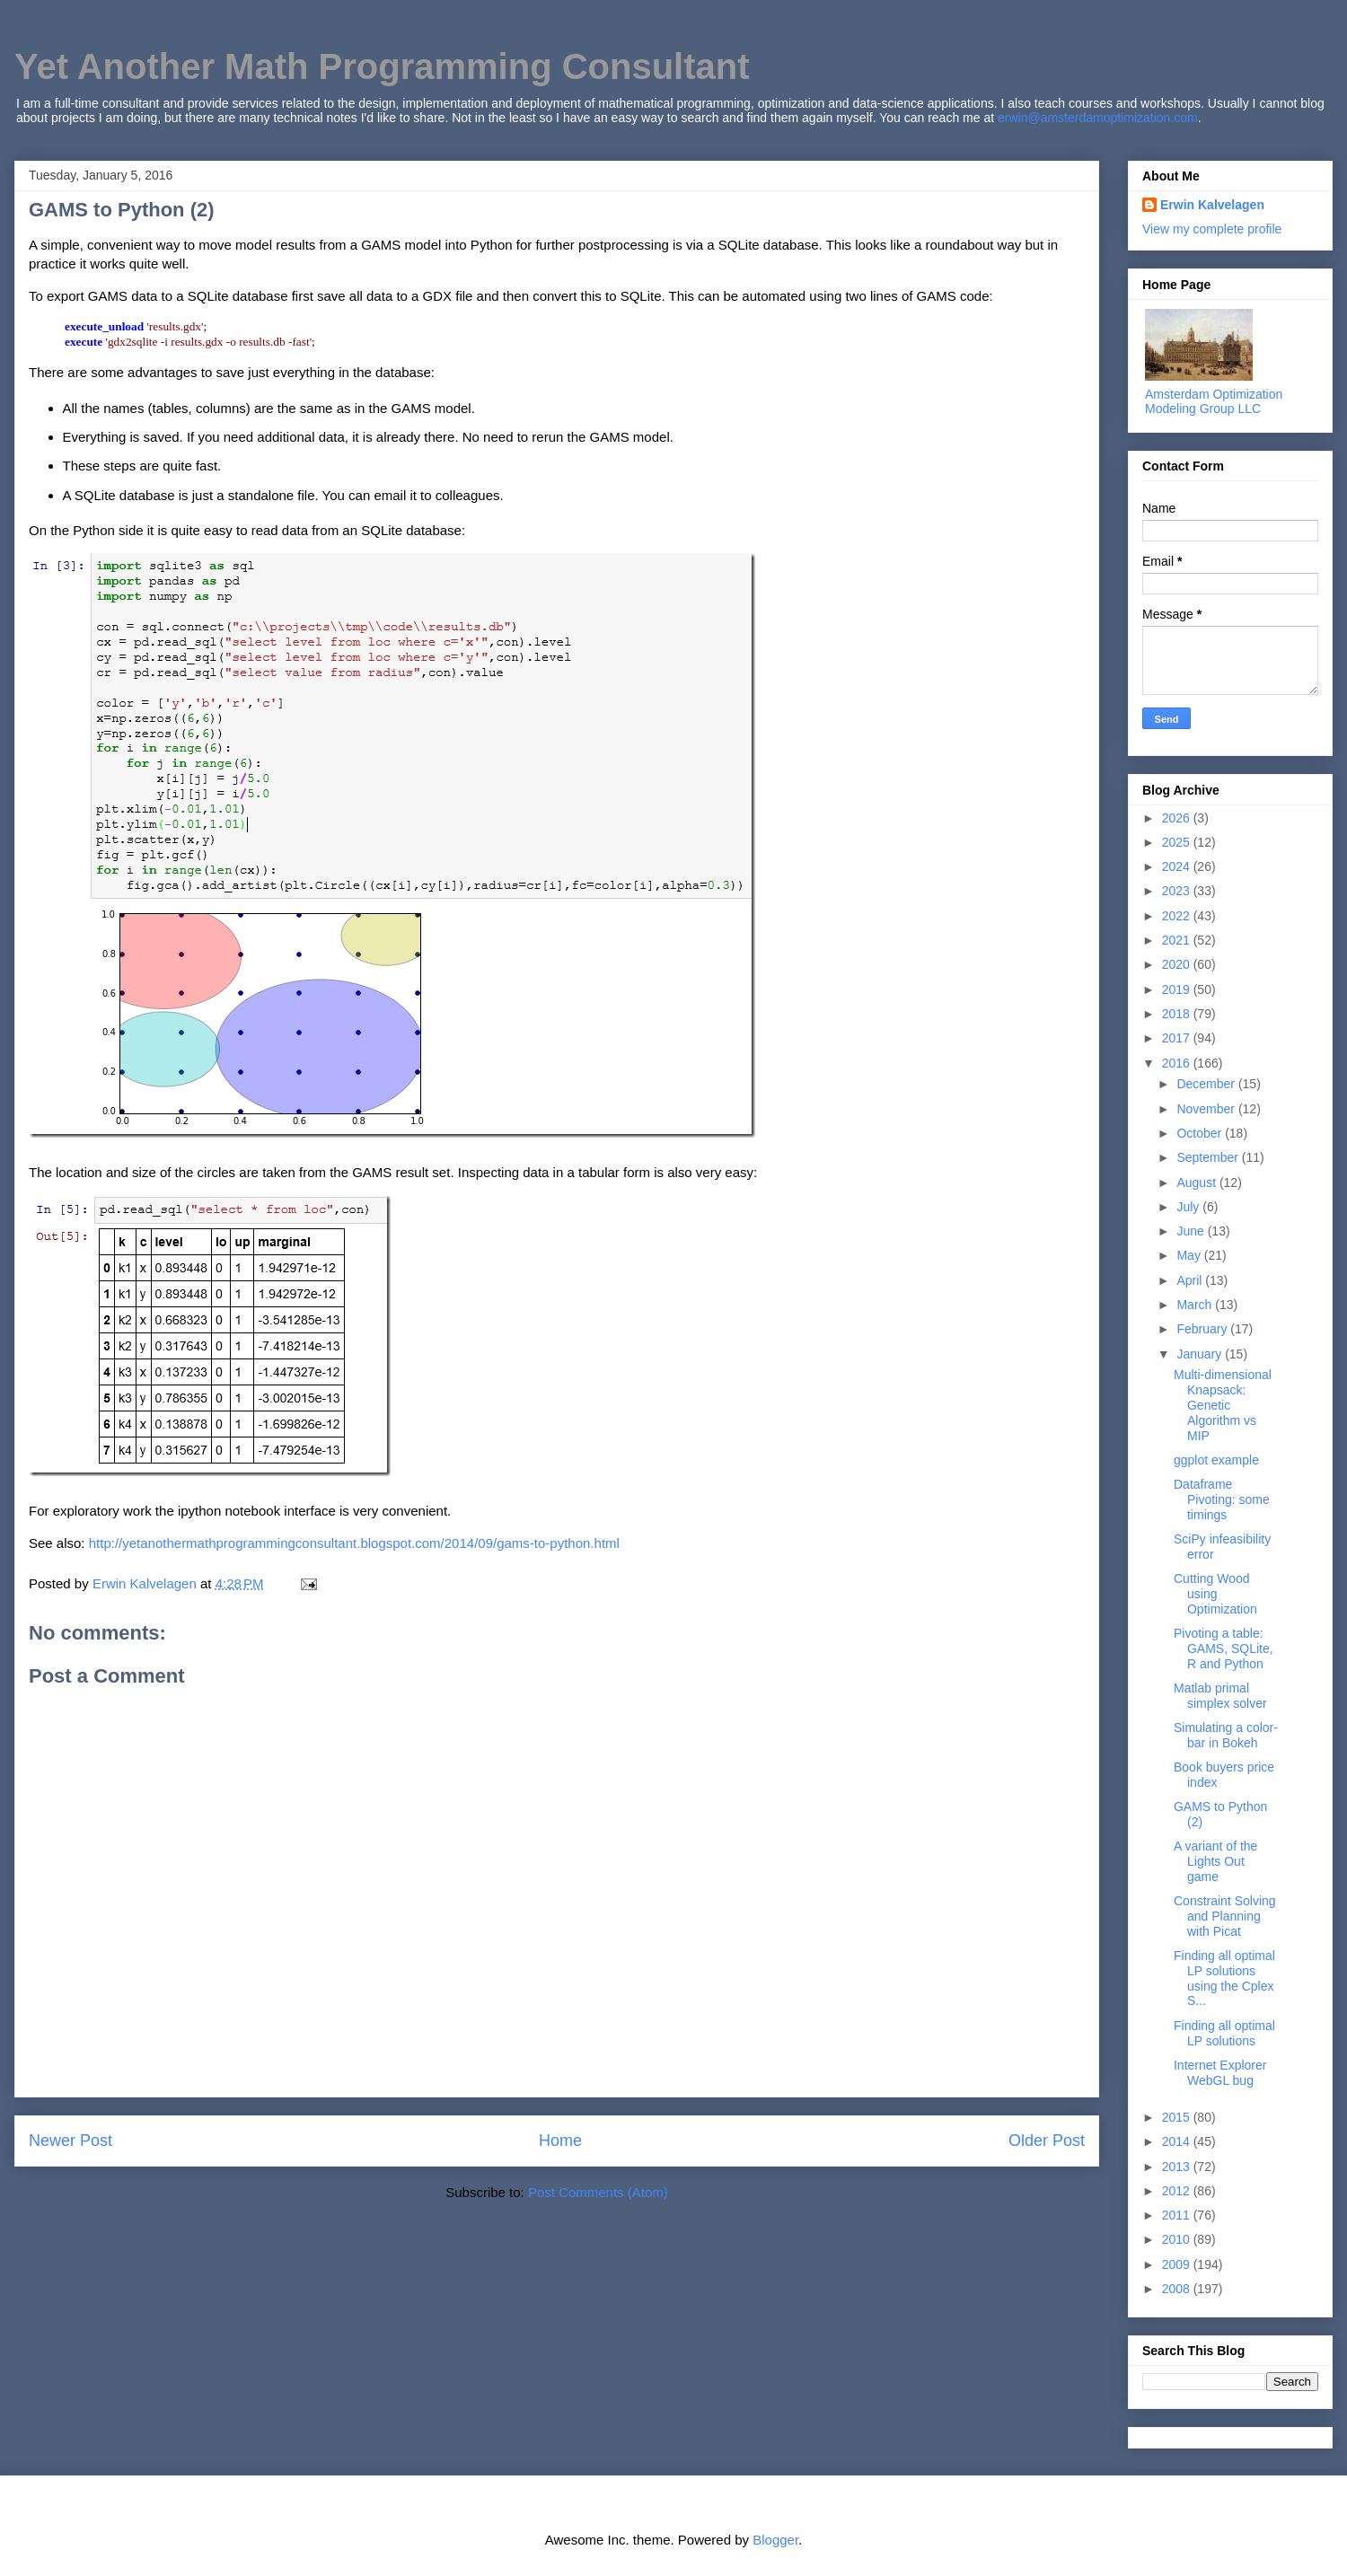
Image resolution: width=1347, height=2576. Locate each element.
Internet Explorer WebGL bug (1220, 2073)
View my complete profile (1211, 229)
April (1190, 1280)
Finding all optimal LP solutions (1224, 2033)
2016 (1177, 1063)
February (1203, 1329)
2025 (1177, 842)
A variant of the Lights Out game (1215, 1861)
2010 (1177, 2239)
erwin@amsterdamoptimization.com (1098, 117)
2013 (1177, 2166)
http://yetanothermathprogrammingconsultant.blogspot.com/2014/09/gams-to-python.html (354, 1543)
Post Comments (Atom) (598, 2192)
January (1200, 1354)
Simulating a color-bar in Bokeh (1226, 1735)
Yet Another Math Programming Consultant (382, 66)
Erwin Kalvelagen (1212, 205)
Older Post (1046, 2141)
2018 (1177, 1014)
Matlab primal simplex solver (1220, 1695)
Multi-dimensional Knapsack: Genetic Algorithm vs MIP (1223, 1404)
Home (560, 2141)
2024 (1177, 866)
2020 (1177, 964)
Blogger (775, 2539)
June (1191, 1231)
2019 (1177, 989)
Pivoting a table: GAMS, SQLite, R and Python (1223, 1648)
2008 (1177, 2288)
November (1206, 1109)
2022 (1177, 916)
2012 (1177, 2191)
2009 (1177, 2264)
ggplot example (1216, 1460)
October (1200, 1133)
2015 (1177, 2117)
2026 (1177, 818)
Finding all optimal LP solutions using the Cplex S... (1224, 1978)
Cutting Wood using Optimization (1215, 1593)
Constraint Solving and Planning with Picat (1225, 1916)
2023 (1177, 891)
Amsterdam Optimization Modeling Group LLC (1213, 401)
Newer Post (70, 2141)
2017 (1177, 1038)
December (1206, 1084)
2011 (1177, 2215)
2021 (1177, 940)
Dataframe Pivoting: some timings (1222, 1499)
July (1189, 1207)
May (1189, 1255)
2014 (1177, 2141)
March (1195, 1304)
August (1197, 1182)
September (1208, 1157)
